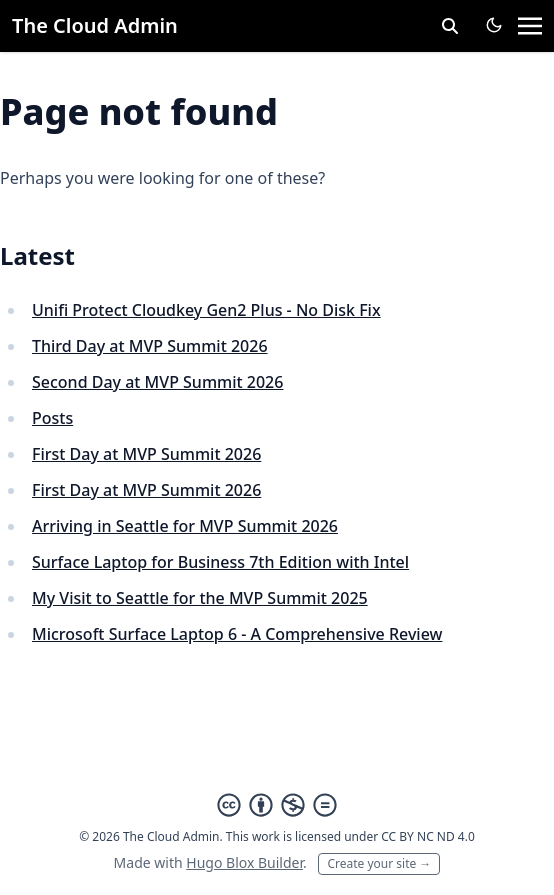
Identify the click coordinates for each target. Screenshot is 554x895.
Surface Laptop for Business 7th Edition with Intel (220, 562)
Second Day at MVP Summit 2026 (157, 382)
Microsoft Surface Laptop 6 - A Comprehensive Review (237, 634)
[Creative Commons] (277, 805)
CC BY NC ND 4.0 (428, 836)
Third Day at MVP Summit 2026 (150, 346)
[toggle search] (450, 26)
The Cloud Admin (95, 25)
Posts (52, 418)
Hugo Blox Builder (244, 862)
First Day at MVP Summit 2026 (146, 454)
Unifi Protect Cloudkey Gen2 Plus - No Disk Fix (206, 310)
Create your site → (379, 863)
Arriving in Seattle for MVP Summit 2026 (185, 526)
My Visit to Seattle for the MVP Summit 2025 (200, 598)
